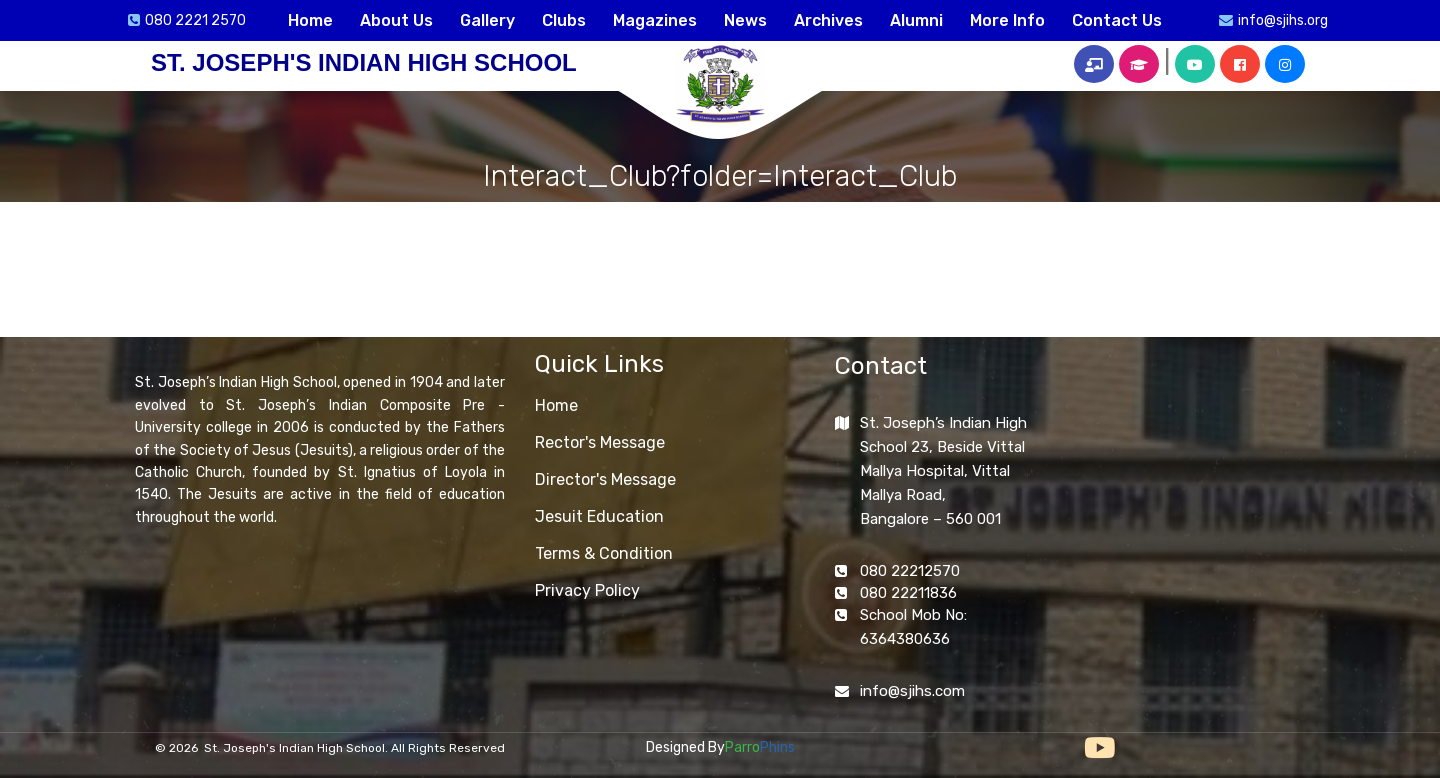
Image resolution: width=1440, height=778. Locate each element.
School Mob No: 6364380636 (913, 627)
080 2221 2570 (195, 20)
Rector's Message (600, 442)
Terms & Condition (604, 553)
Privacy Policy (587, 590)
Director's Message (605, 479)
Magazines (655, 20)
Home (310, 20)
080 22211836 (908, 593)
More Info (1007, 20)
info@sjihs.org (1283, 20)
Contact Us (1117, 20)
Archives (828, 20)
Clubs (564, 20)
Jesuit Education (599, 516)
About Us (396, 20)
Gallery (487, 20)
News (745, 20)
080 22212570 (910, 571)
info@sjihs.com (912, 691)
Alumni (916, 20)
